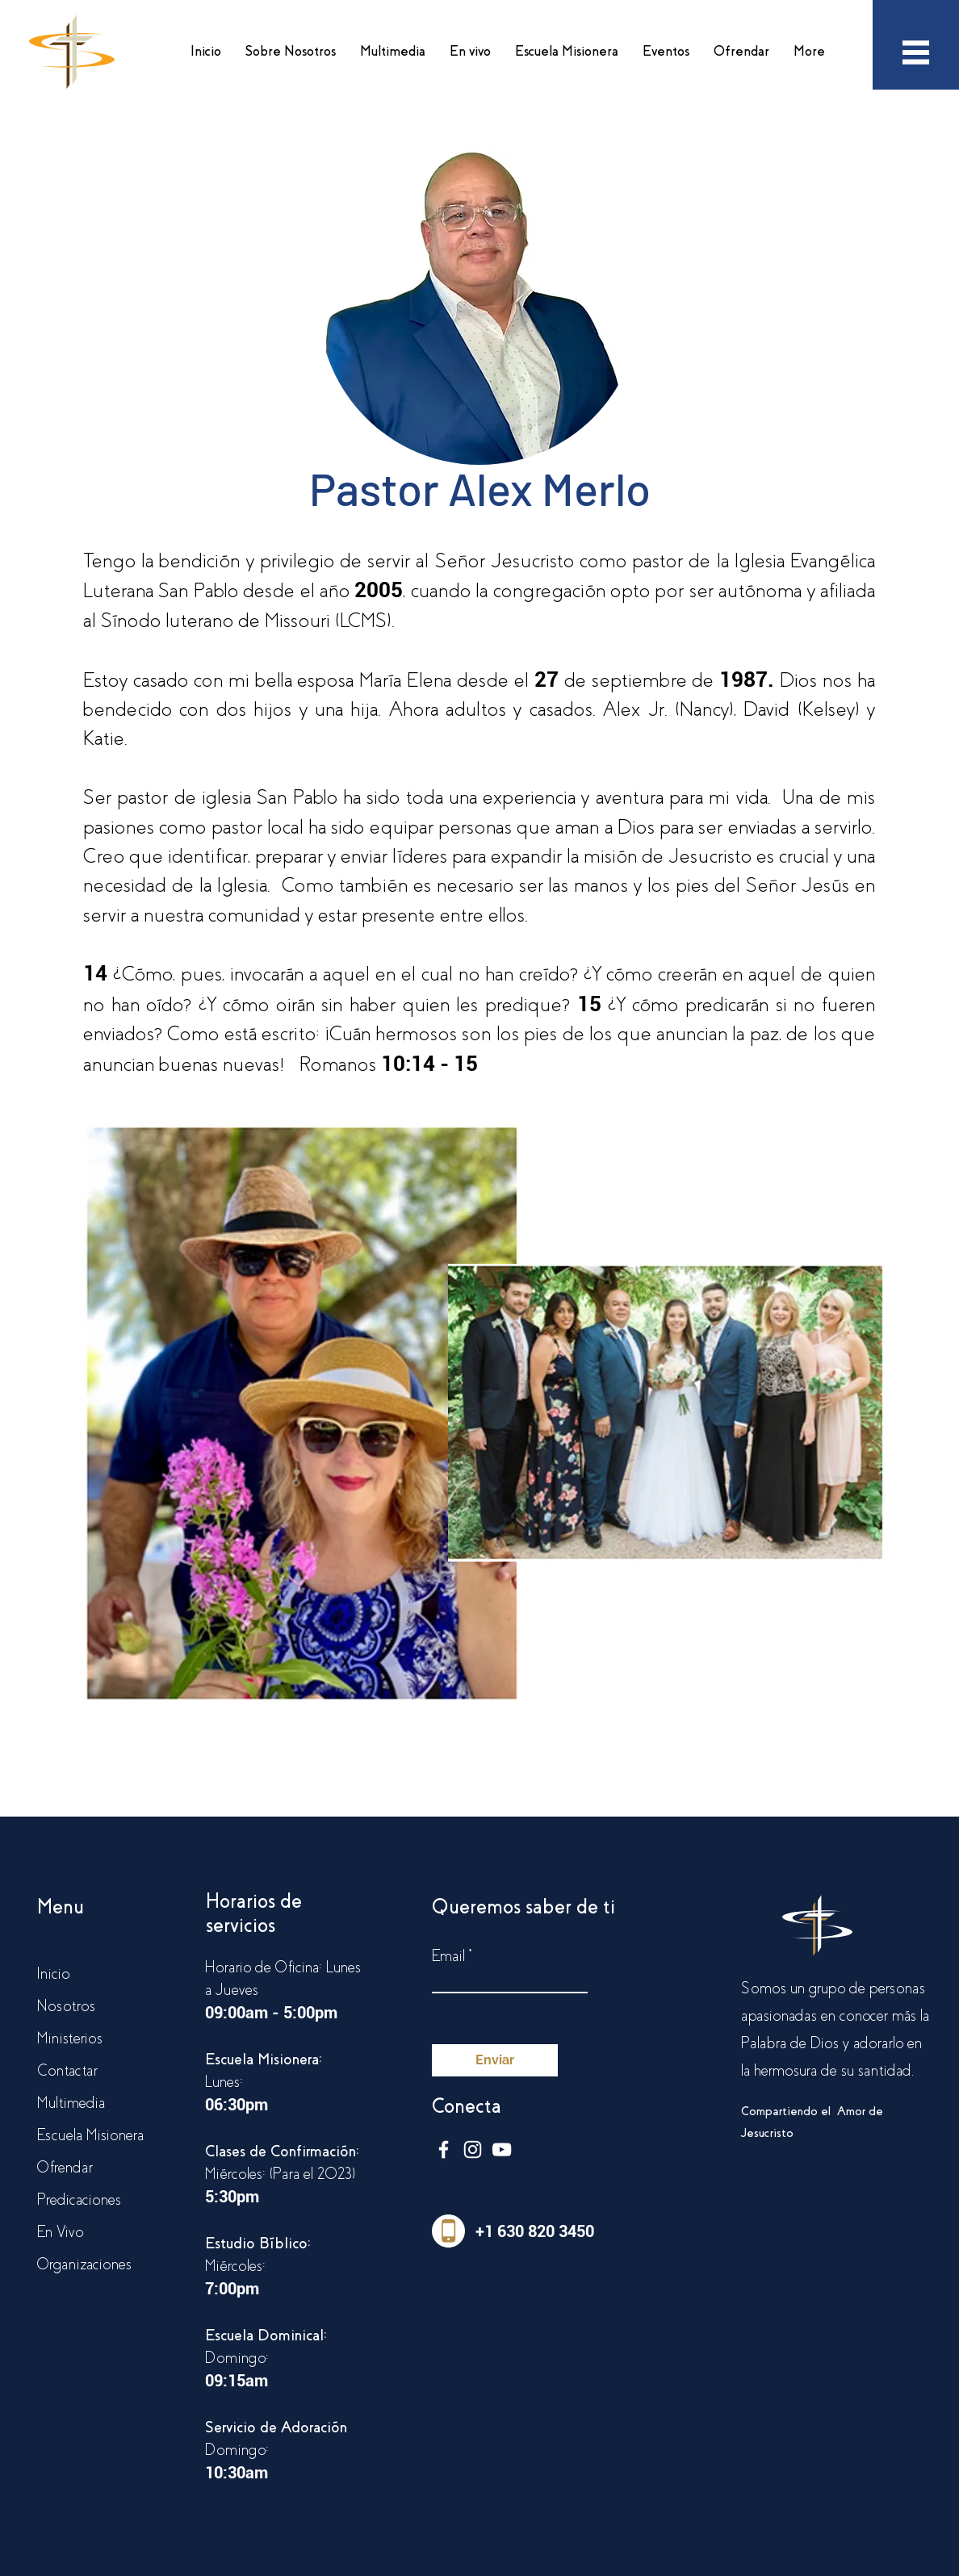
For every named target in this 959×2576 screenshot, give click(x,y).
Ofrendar (65, 2167)
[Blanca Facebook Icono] (443, 2149)
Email (448, 1956)
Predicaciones (79, 2199)
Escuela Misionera (90, 2134)
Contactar (67, 2070)
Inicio (53, 1973)
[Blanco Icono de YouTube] (501, 2149)
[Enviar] (495, 2060)
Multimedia (71, 2102)
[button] (290, 51)
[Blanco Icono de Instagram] (472, 2149)
